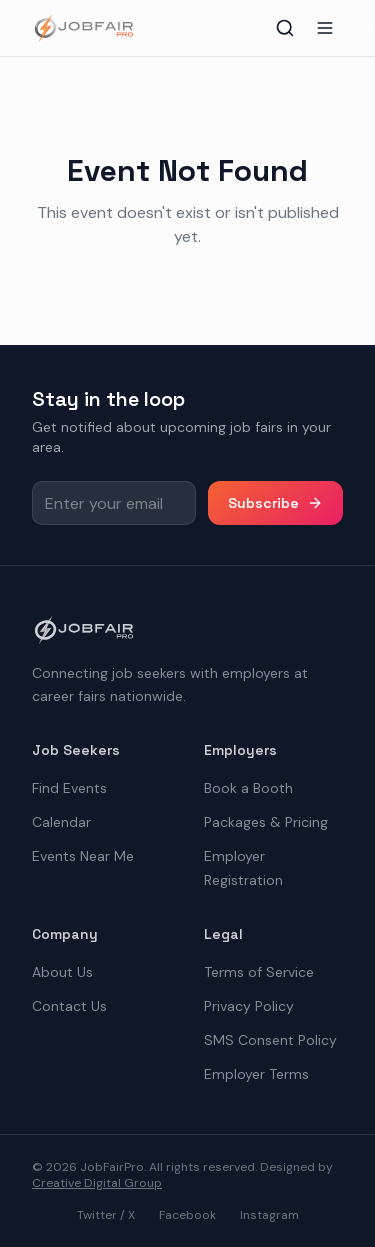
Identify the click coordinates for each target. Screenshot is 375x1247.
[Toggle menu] (325, 28)
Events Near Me (83, 856)
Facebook (187, 1215)
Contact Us (69, 1006)
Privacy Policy (249, 1006)
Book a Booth (248, 788)
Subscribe (275, 503)
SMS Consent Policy (270, 1040)
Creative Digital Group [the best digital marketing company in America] (97, 1183)
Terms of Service (259, 972)
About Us (62, 972)
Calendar (61, 822)
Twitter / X (106, 1215)
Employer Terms (256, 1074)
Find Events (69, 788)
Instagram (269, 1215)
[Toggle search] (285, 28)
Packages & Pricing (266, 822)
